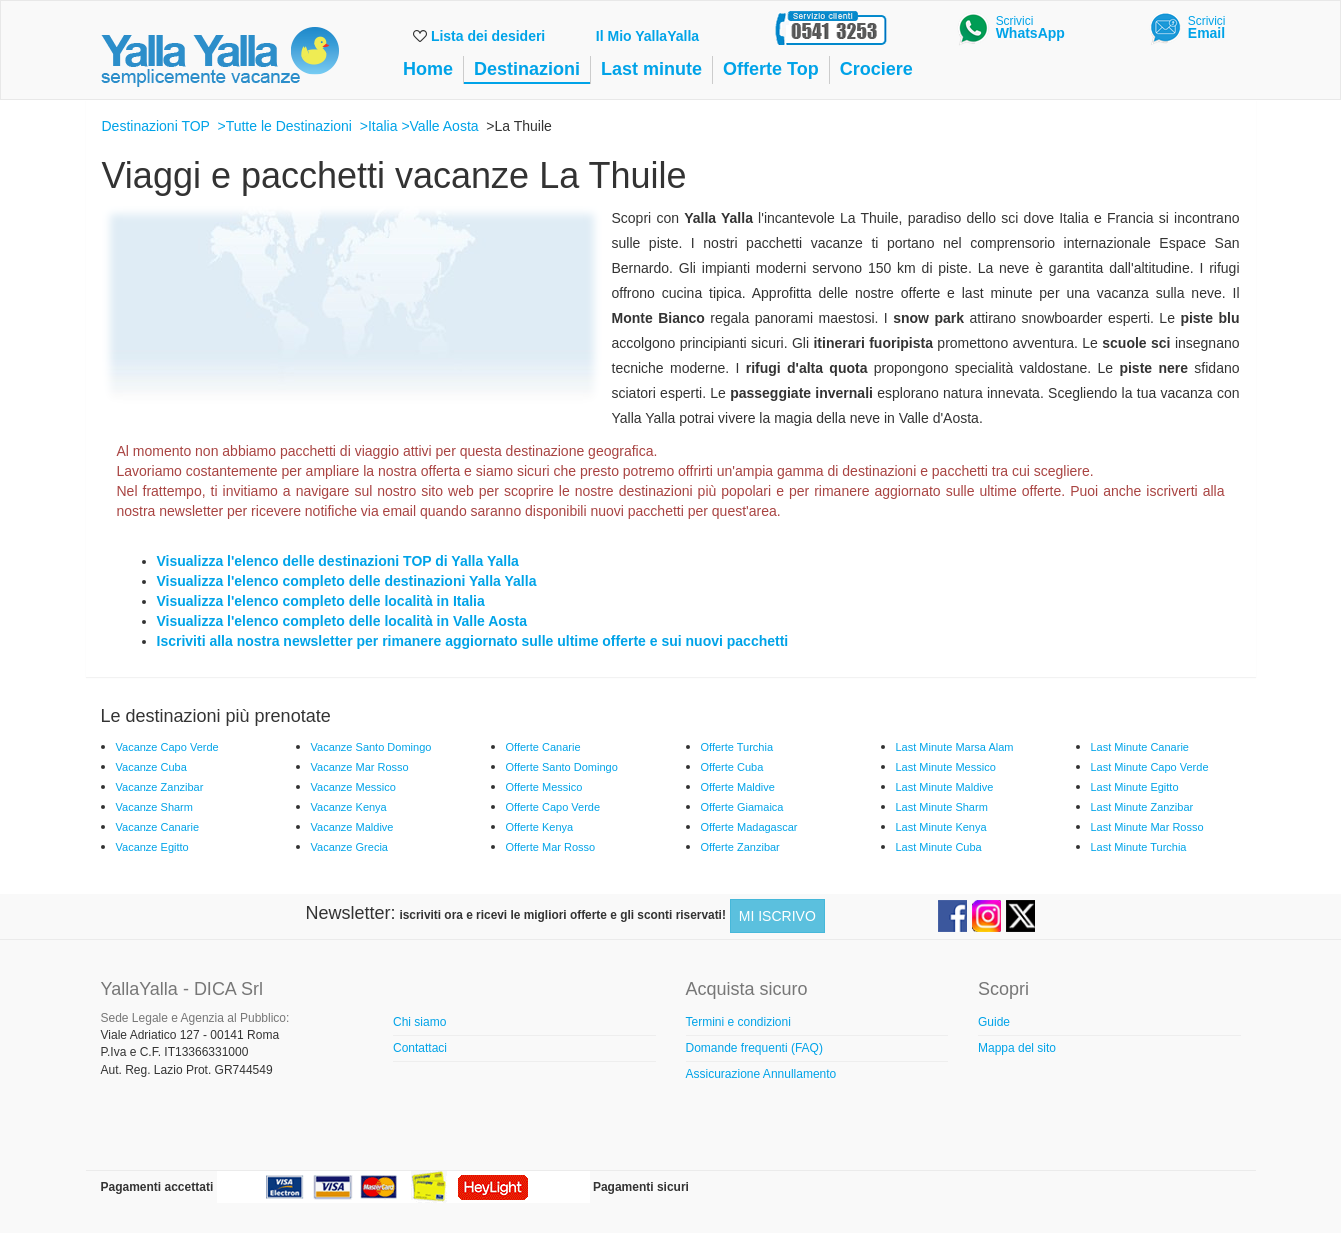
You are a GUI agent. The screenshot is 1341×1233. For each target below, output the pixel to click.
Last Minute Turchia (1139, 847)
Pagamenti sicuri (641, 1187)
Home (428, 69)
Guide (994, 1022)
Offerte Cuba (732, 767)
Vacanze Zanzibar (160, 787)
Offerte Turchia (737, 747)
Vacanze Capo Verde (167, 747)
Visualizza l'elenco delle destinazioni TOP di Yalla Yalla (338, 561)
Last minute (651, 69)
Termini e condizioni (738, 1022)
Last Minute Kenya (941, 827)
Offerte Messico (544, 787)
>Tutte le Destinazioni (284, 126)
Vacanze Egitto (152, 847)
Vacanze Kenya (349, 807)
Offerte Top (771, 69)
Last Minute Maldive (945, 787)
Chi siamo (419, 1022)
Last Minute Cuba (939, 847)
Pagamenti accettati (157, 1187)
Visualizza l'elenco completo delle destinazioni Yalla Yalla (347, 581)
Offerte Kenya (540, 827)
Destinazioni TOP (156, 126)
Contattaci (420, 1048)
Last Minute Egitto (1135, 787)
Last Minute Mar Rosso (1147, 827)
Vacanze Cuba (151, 767)
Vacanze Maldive (352, 827)
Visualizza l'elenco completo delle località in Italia (321, 601)
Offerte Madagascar (749, 827)
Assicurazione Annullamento (761, 1074)
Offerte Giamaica (742, 807)
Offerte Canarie (543, 747)
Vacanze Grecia (349, 847)
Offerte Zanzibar (740, 847)
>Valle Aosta (439, 126)
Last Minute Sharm (942, 807)
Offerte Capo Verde (553, 807)
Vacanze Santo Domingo (371, 747)
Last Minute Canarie (1140, 747)
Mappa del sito (1017, 1048)
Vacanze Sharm (154, 807)
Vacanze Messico (353, 787)
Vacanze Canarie (158, 827)
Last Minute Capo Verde (1150, 767)
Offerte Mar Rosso (551, 847)
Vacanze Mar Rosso (360, 767)
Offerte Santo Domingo (562, 767)
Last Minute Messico (946, 767)
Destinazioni (527, 69)
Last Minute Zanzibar (1142, 807)
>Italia (379, 126)
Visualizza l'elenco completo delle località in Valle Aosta (342, 621)
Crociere (876, 69)
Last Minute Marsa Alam (955, 747)
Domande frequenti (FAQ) (754, 1048)
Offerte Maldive (738, 787)
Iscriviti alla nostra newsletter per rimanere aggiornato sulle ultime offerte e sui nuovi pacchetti (473, 641)
